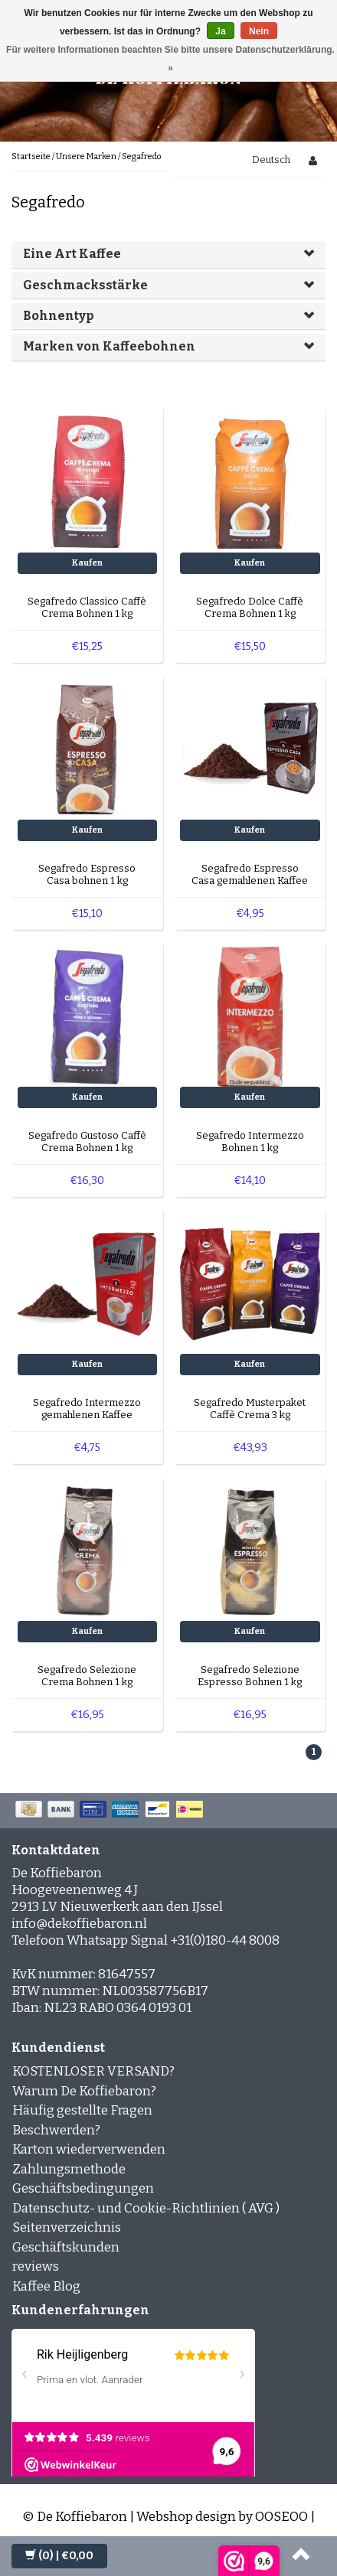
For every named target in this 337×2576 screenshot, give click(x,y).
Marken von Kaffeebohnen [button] (109, 346)
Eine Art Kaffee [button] (72, 253)
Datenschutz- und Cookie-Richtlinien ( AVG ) (146, 2208)
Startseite (31, 156)
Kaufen (87, 563)
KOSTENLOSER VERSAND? (93, 2071)
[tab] (168, 254)
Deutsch (271, 159)
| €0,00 (59, 2555)
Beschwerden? (56, 2130)
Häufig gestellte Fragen (82, 2110)
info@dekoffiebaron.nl (79, 1924)
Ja (220, 31)
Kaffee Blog (46, 2286)
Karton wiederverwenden (88, 2149)
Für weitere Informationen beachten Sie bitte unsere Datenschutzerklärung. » (170, 58)
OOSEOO (281, 2517)
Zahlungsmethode (69, 2169)
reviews (35, 2266)
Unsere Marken (86, 156)
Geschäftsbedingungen (83, 2188)
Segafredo (141, 156)
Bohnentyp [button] (58, 315)
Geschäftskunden (65, 2247)
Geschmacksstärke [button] (85, 285)
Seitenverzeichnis (66, 2227)
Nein (259, 31)
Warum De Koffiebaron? (84, 2091)
